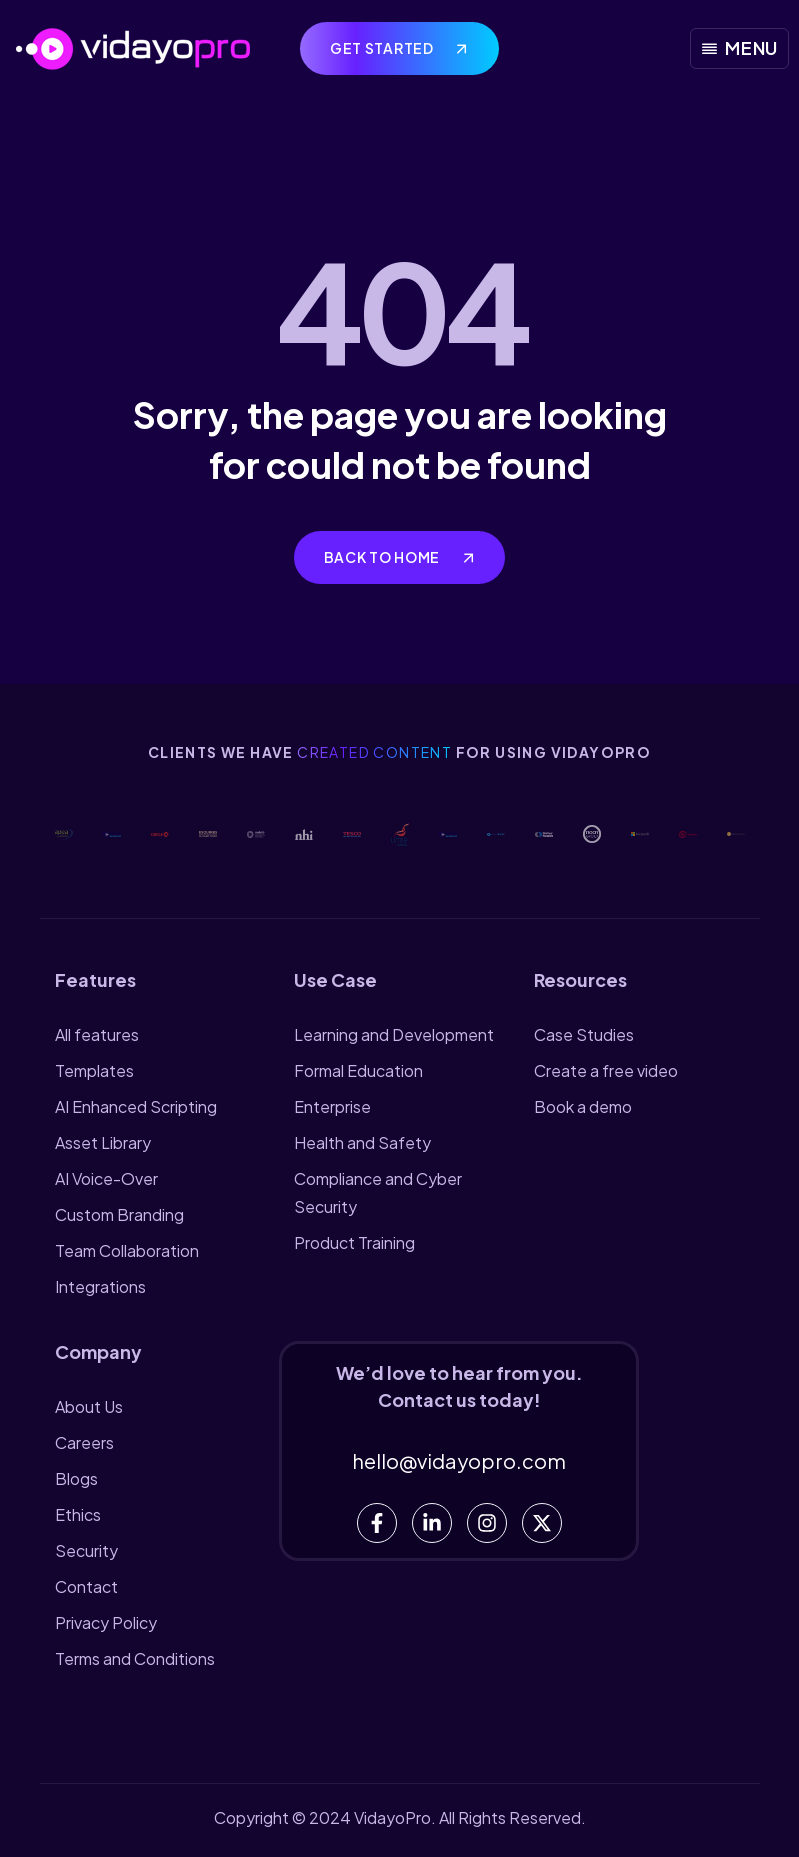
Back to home (383, 557)
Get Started (383, 48)
